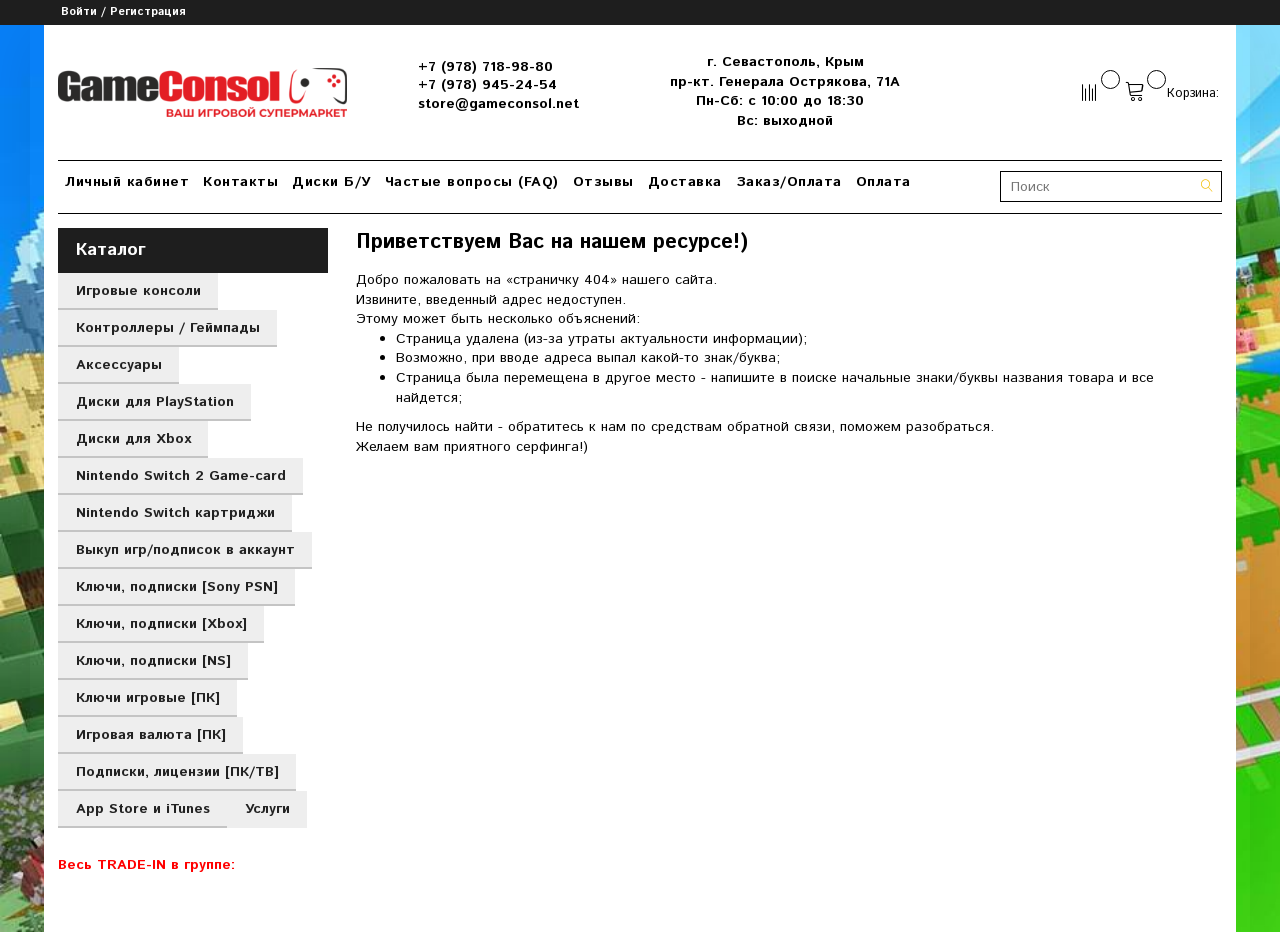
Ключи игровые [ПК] (148, 698)
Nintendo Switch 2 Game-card (181, 476)
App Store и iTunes (143, 809)
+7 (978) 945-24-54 (487, 85)
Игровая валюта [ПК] (151, 735)
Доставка (685, 182)
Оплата (883, 182)
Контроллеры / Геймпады (168, 328)
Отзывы (603, 182)
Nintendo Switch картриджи (175, 513)
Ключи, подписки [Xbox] (161, 624)
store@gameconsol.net (498, 104)
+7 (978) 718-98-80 (485, 67)
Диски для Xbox (133, 439)
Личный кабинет (127, 182)
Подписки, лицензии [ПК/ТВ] (177, 772)
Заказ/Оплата (789, 182)
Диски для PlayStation (155, 402)
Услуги (267, 809)
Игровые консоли (138, 291)
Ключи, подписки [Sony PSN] (177, 587)
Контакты (240, 182)
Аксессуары (119, 365)
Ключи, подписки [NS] (153, 661)
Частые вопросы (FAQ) (472, 182)
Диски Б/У (331, 182)
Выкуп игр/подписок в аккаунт (185, 550)
